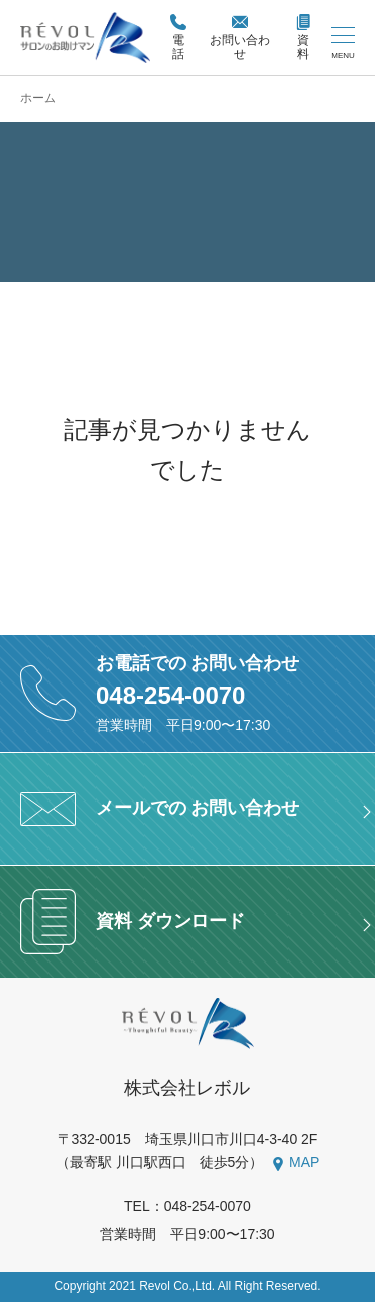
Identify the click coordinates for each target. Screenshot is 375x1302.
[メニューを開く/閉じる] (343, 43)
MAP (304, 1162)
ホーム (38, 98)
